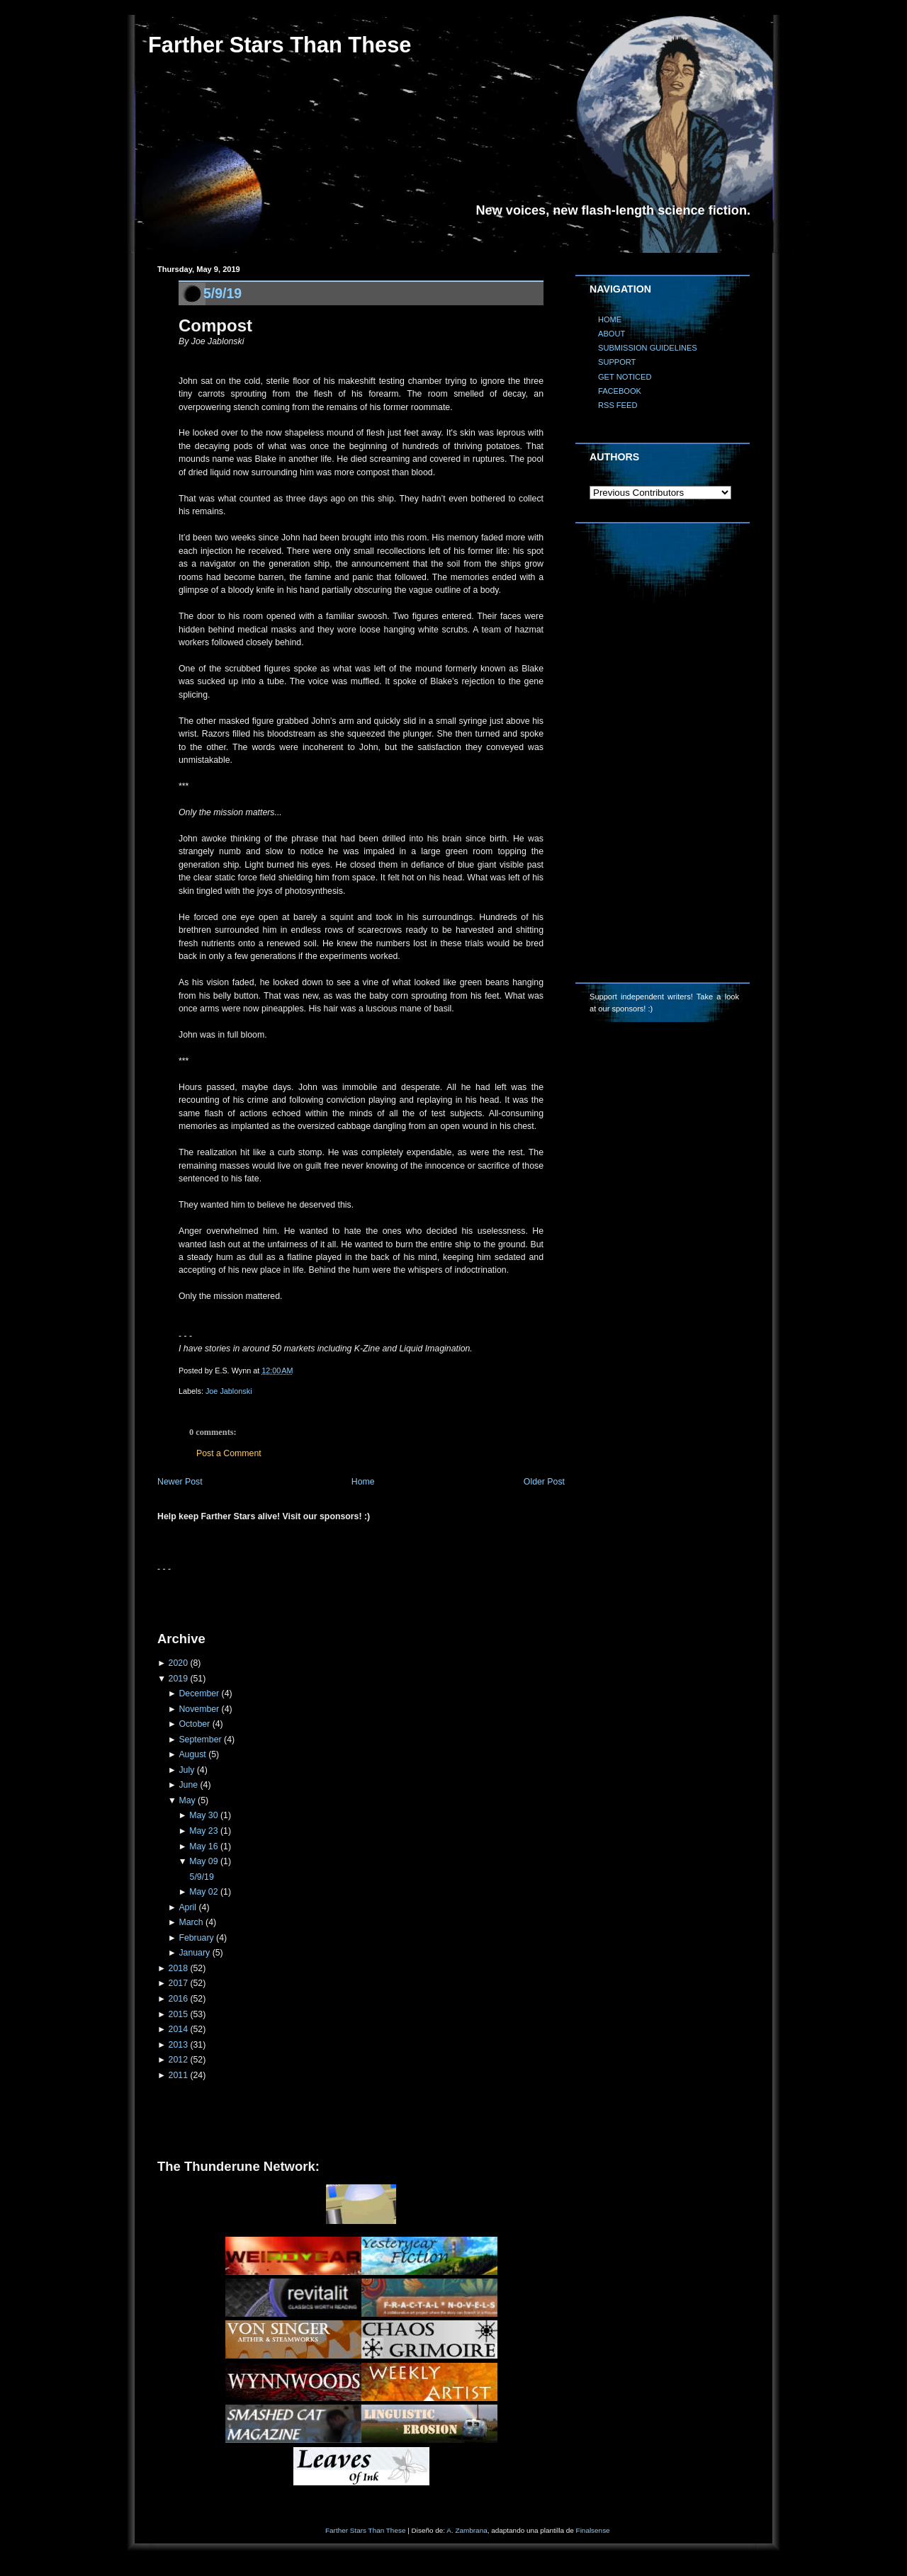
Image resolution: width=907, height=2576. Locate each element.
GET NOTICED (625, 377)
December (199, 1693)
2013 (178, 2045)
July (186, 1770)
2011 (178, 2075)
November (199, 1709)
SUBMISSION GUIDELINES (647, 348)
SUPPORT (617, 362)
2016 (178, 1999)
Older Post (544, 1482)
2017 (178, 1983)
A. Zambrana (466, 2530)
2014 (178, 2029)
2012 (178, 2060)
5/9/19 (222, 293)
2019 (178, 1679)
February (196, 1938)
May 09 (203, 1861)
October (194, 1724)
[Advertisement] (323, 1596)
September (200, 1739)
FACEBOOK (619, 391)
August (192, 1754)
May (187, 1800)
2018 (178, 1968)
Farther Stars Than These (279, 45)
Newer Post (180, 1482)
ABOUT (611, 333)
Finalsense (593, 2530)
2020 (178, 1663)
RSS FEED (617, 405)
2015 (178, 2014)
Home (363, 1482)
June (188, 1785)
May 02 (203, 1892)
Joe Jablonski (228, 1391)
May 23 (203, 1831)
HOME (609, 319)
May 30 (203, 1815)
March (191, 1922)
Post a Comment (228, 1453)
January (194, 1953)
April (187, 1907)
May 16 (203, 1846)
